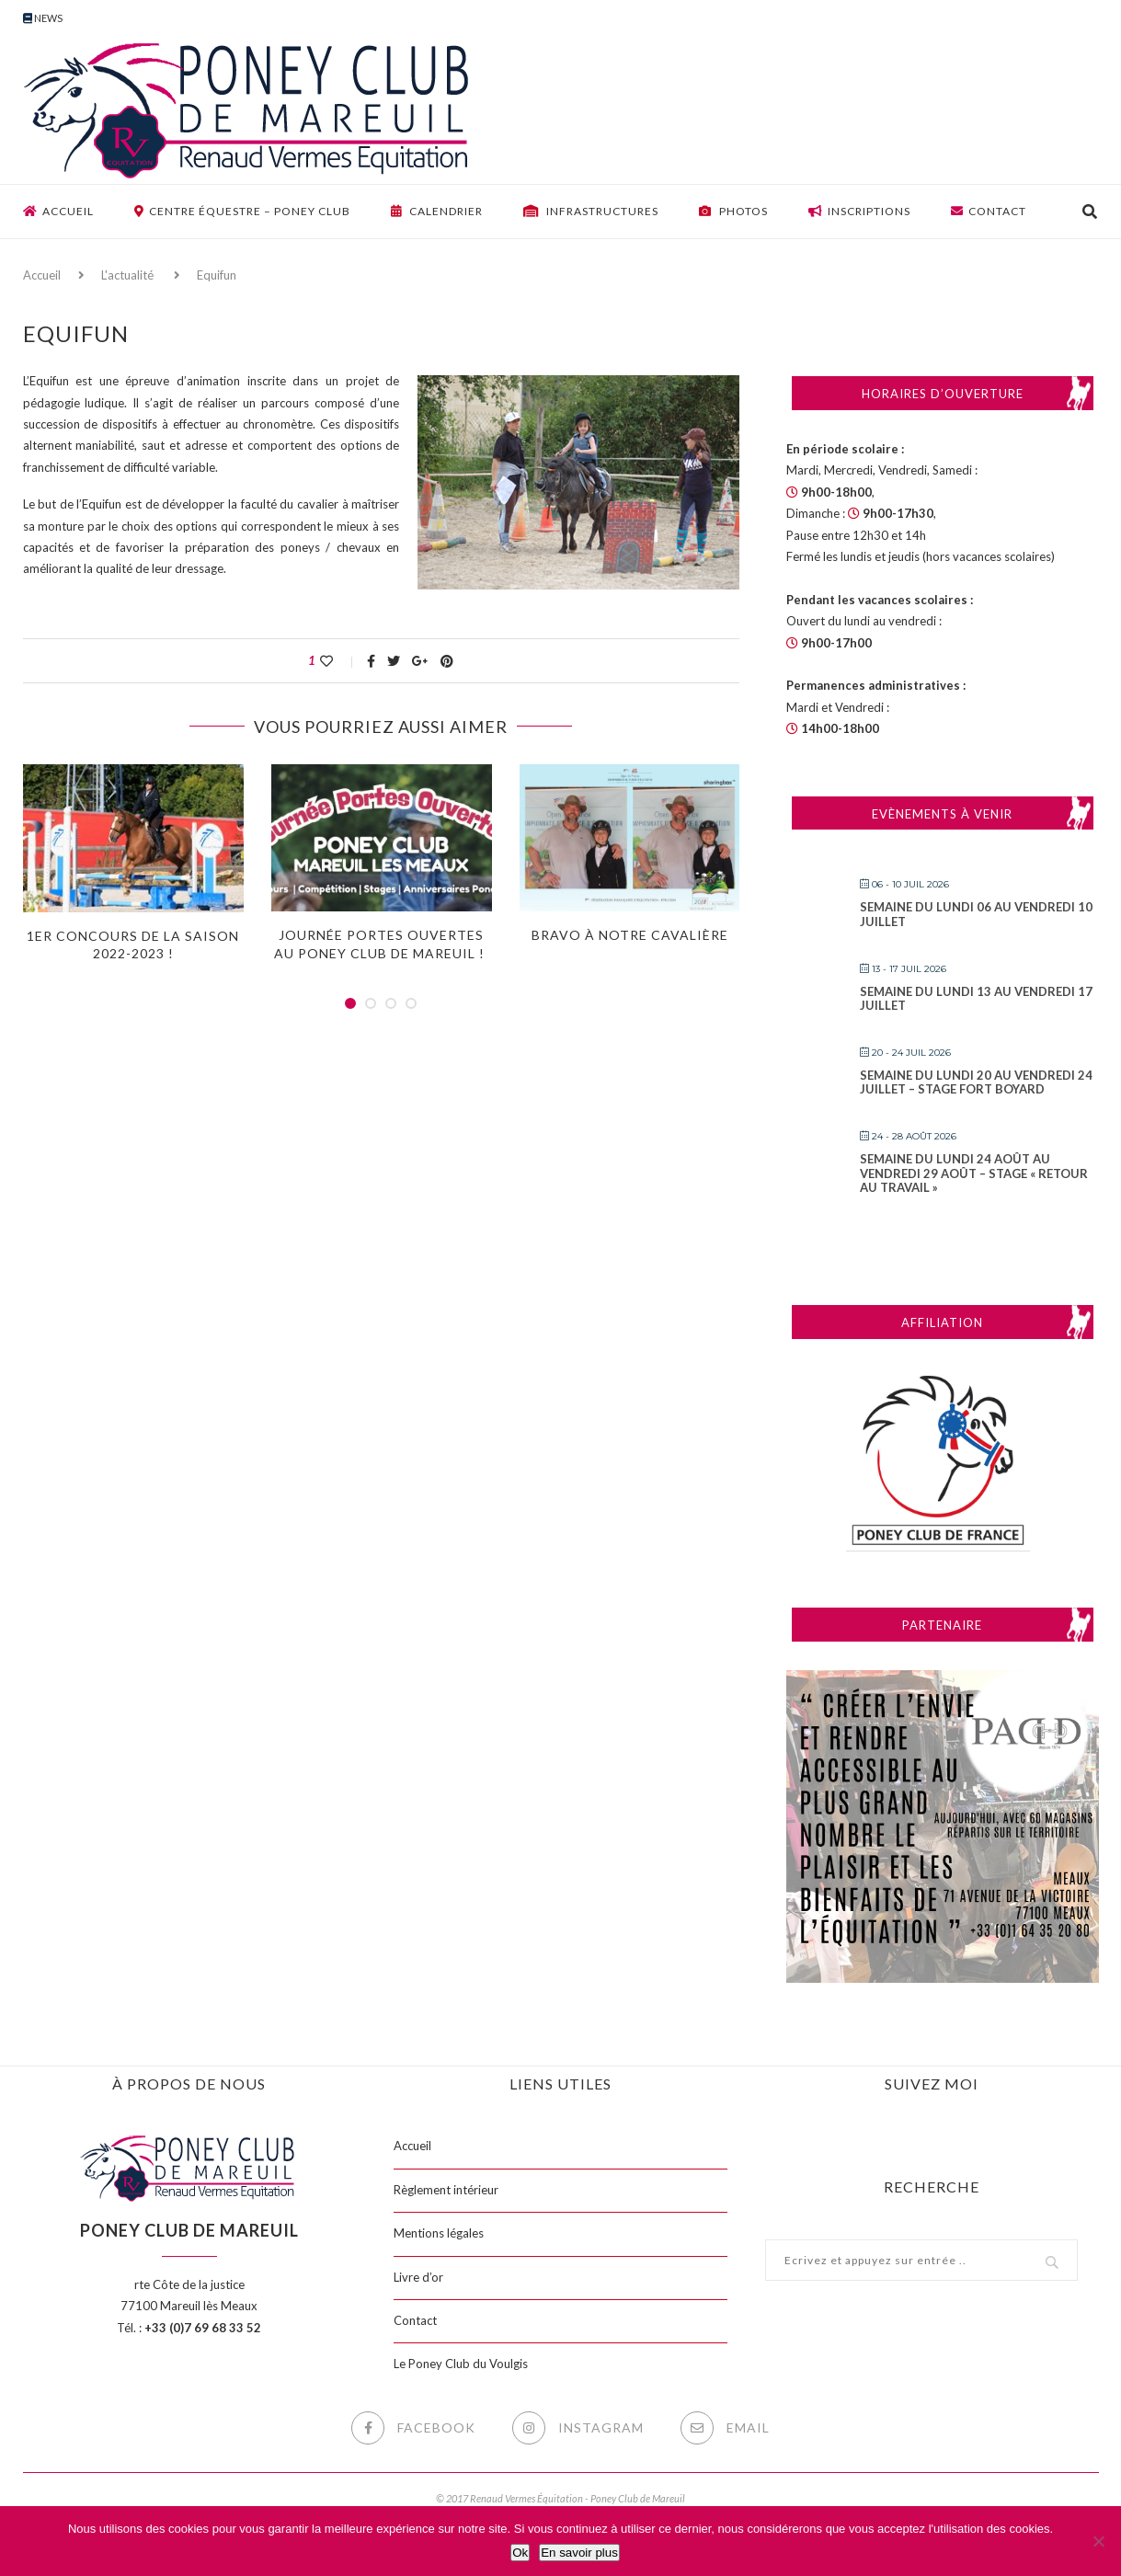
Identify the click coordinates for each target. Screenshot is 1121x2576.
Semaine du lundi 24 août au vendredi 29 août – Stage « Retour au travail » (974, 1173)
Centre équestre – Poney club (242, 211)
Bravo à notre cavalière (630, 935)
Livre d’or (418, 2277)
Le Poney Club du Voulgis (461, 2363)
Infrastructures (590, 211)
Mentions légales (439, 2233)
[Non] (1098, 2541)
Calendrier (437, 211)
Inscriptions (859, 211)
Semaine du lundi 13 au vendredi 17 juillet (976, 998)
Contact (988, 211)
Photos (733, 211)
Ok (520, 2552)
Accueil (58, 211)
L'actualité (127, 275)
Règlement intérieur (446, 2189)
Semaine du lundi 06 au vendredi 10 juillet (976, 914)
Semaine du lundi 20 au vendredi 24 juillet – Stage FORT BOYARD (976, 1082)
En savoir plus (579, 2552)
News (43, 18)
